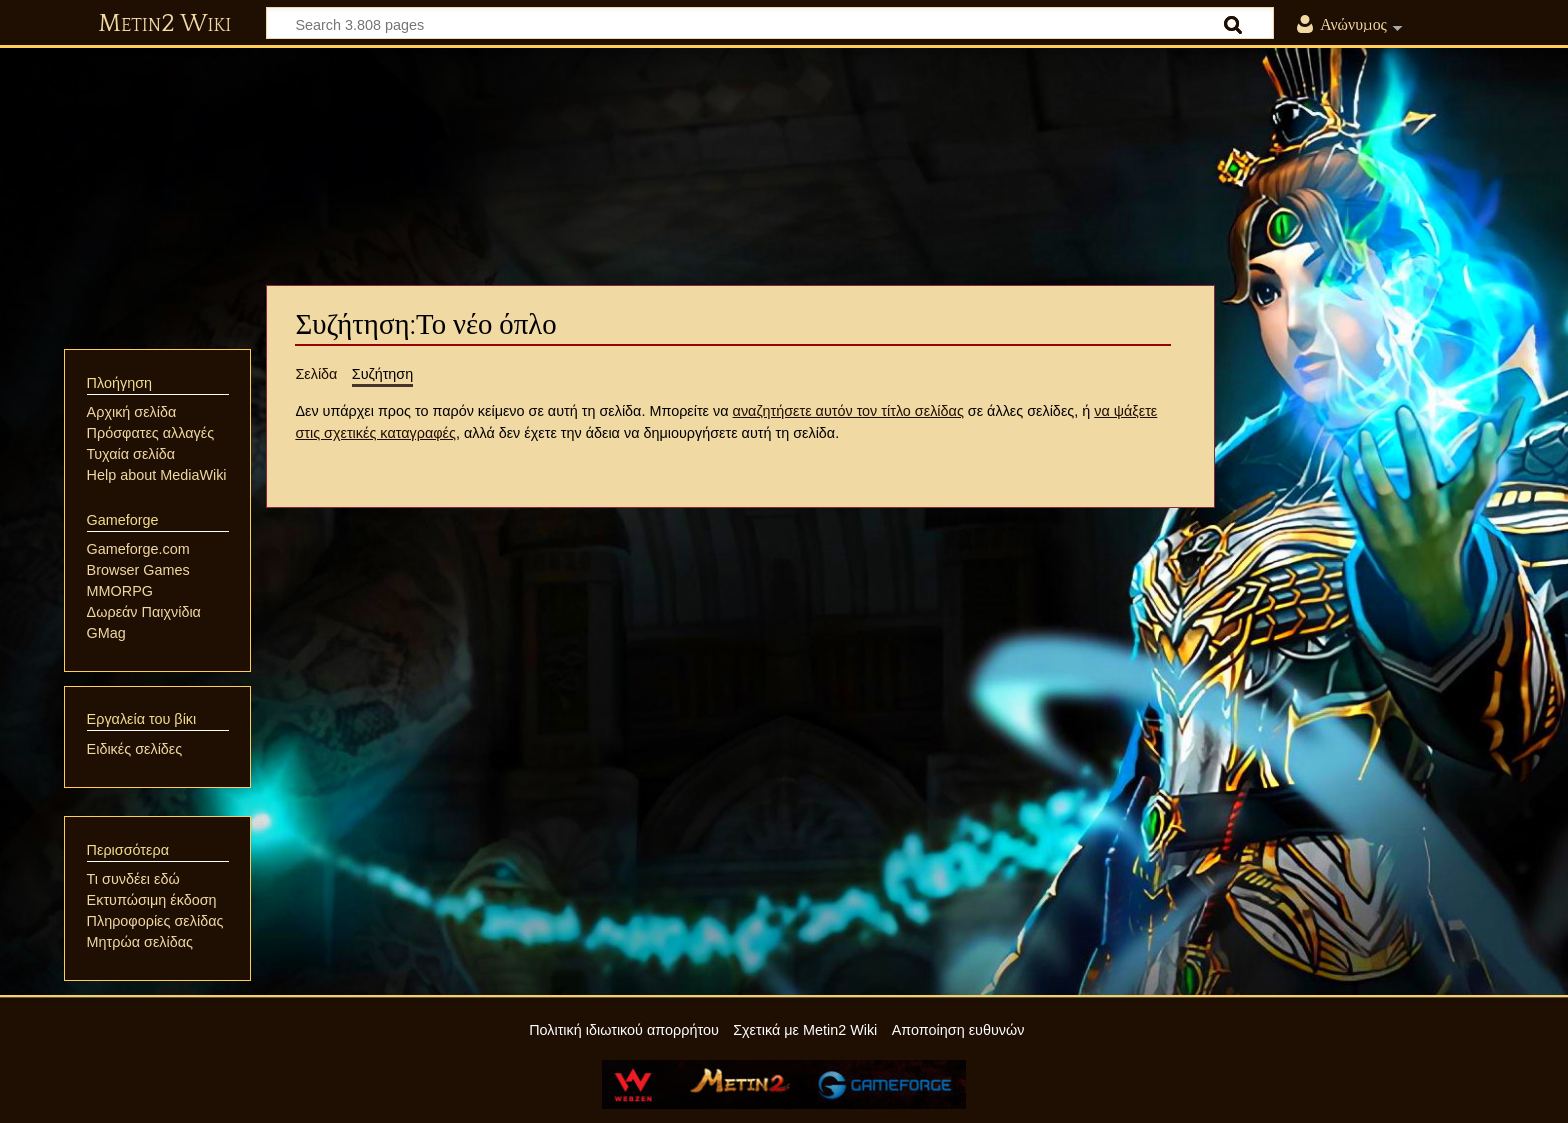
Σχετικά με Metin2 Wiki (805, 1030)
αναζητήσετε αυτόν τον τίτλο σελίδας (848, 411)
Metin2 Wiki (164, 24)
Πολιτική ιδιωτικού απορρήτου (624, 1030)
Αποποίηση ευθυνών (958, 1030)
